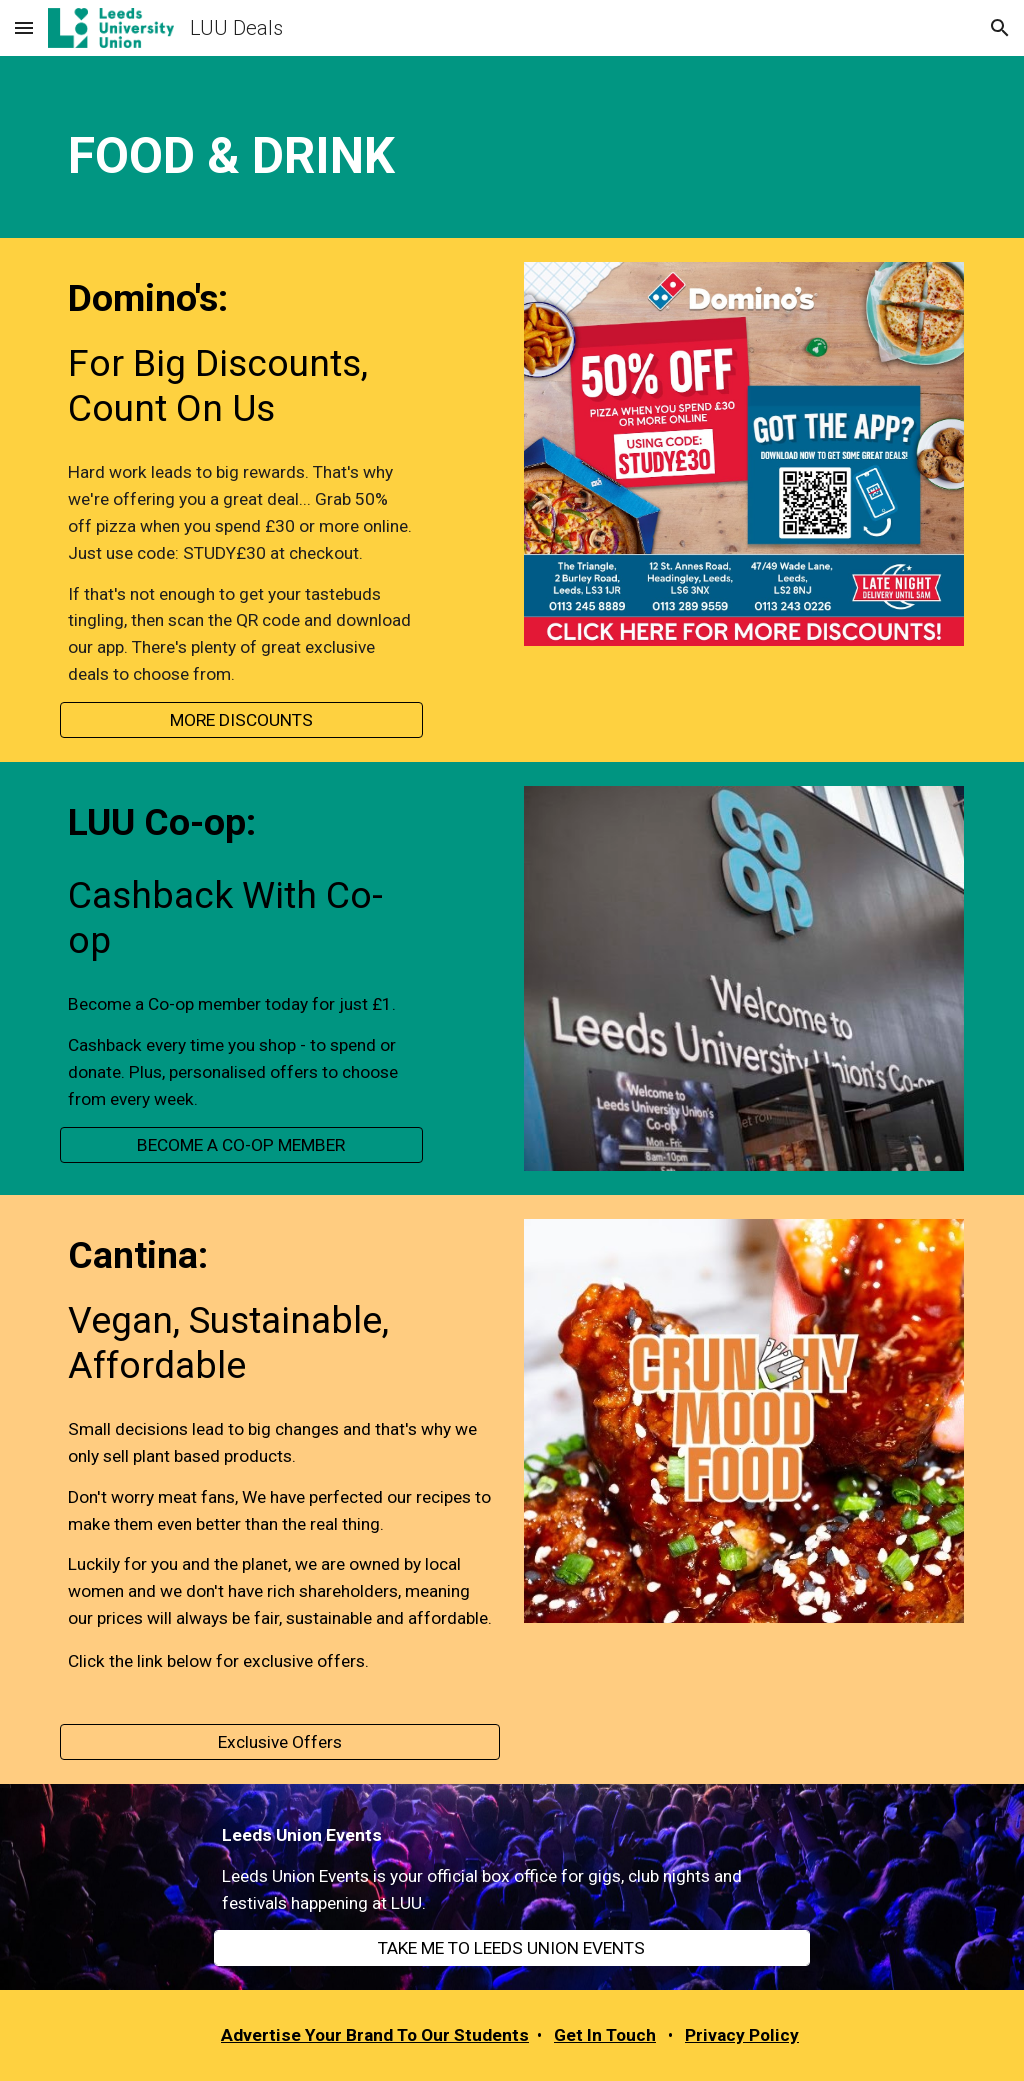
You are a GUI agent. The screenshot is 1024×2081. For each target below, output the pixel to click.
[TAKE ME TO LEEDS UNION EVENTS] (511, 1948)
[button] (24, 27)
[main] (512, 147)
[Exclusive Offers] (280, 1742)
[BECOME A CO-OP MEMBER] (241, 1144)
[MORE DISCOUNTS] (241, 720)
